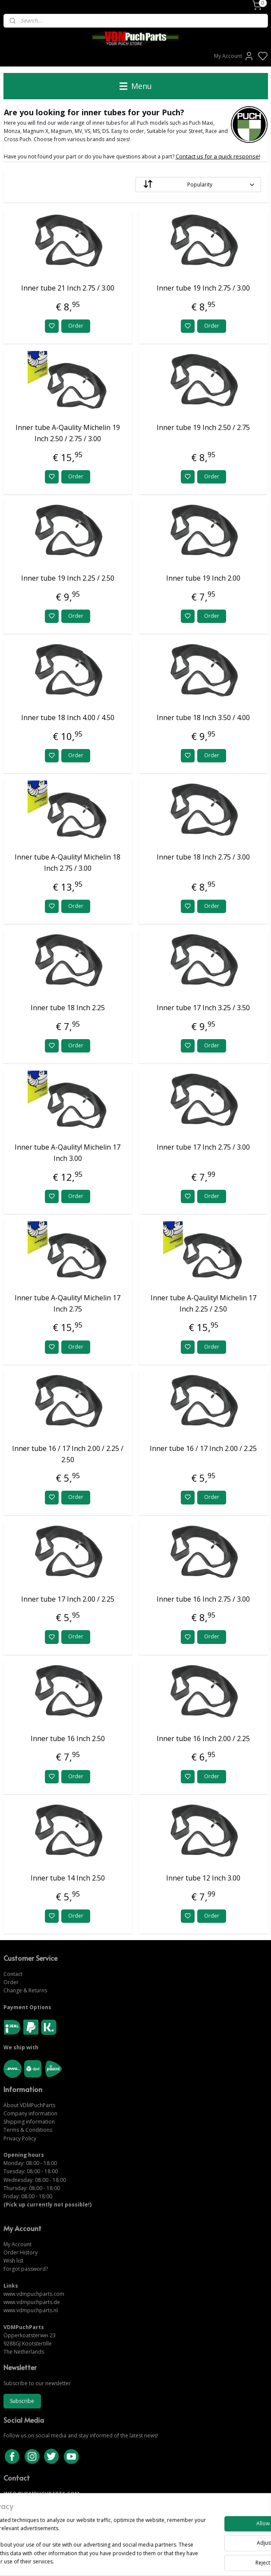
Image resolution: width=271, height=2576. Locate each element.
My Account (234, 56)
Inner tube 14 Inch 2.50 (68, 1878)
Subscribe (22, 2401)
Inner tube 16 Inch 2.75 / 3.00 (203, 1599)
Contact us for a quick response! (218, 157)
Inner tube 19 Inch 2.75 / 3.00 (203, 288)
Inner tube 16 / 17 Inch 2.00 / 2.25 (203, 1448)
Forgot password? (25, 2269)
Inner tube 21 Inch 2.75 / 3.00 (67, 288)
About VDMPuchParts (29, 2105)
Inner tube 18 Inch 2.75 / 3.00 (203, 857)
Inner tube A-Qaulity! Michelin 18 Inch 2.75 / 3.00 (67, 863)
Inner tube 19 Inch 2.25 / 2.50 (67, 578)
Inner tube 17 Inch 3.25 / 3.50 (203, 1007)
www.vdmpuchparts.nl (30, 2310)
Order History (20, 2252)
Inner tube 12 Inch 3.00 (203, 1878)
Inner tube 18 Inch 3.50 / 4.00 (203, 718)
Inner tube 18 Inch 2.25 (68, 1007)
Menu (136, 86)
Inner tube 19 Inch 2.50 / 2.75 (203, 428)
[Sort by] (198, 184)
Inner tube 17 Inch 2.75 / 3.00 (203, 1147)
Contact (12, 1974)
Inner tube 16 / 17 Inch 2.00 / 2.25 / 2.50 (67, 1454)
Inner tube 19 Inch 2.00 (203, 578)
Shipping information (29, 2121)
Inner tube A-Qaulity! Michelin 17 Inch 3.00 (67, 1153)
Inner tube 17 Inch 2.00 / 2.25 (67, 1599)
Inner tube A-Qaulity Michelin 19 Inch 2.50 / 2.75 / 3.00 (68, 433)
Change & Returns (25, 1990)
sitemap (165, 2560)
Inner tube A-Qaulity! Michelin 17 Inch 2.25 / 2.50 (203, 1303)
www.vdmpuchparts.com (33, 2294)
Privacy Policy (19, 2138)
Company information (30, 2113)
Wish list (13, 2260)
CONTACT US (20, 2502)
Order (75, 325)
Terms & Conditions (27, 2129)
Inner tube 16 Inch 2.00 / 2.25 (203, 1738)
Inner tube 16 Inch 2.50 (68, 1738)
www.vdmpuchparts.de (31, 2302)
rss (183, 2560)
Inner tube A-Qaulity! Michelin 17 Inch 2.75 (67, 1303)
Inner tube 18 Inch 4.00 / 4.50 (67, 718)
